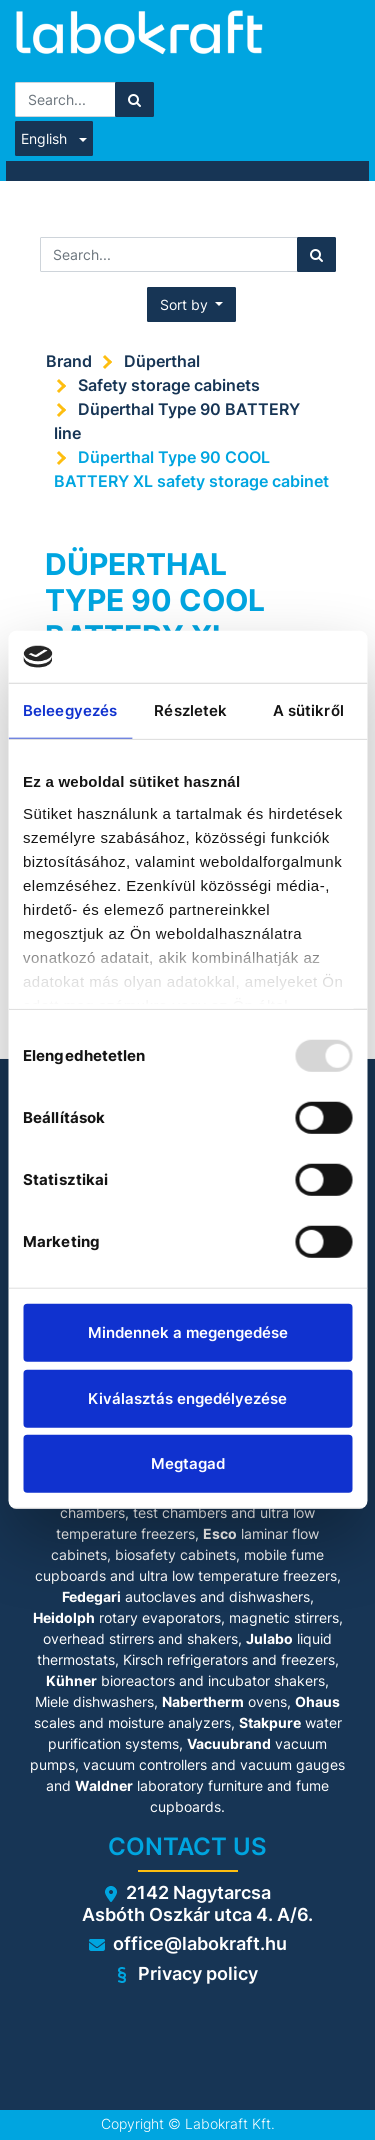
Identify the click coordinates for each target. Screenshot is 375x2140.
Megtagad (188, 1463)
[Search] (134, 99)
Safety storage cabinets (169, 385)
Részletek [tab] (190, 710)
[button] (192, 304)
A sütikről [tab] (308, 710)
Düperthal (162, 361)
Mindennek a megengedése (188, 1332)
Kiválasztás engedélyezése (187, 1398)
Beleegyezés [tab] (70, 710)
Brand (69, 361)
